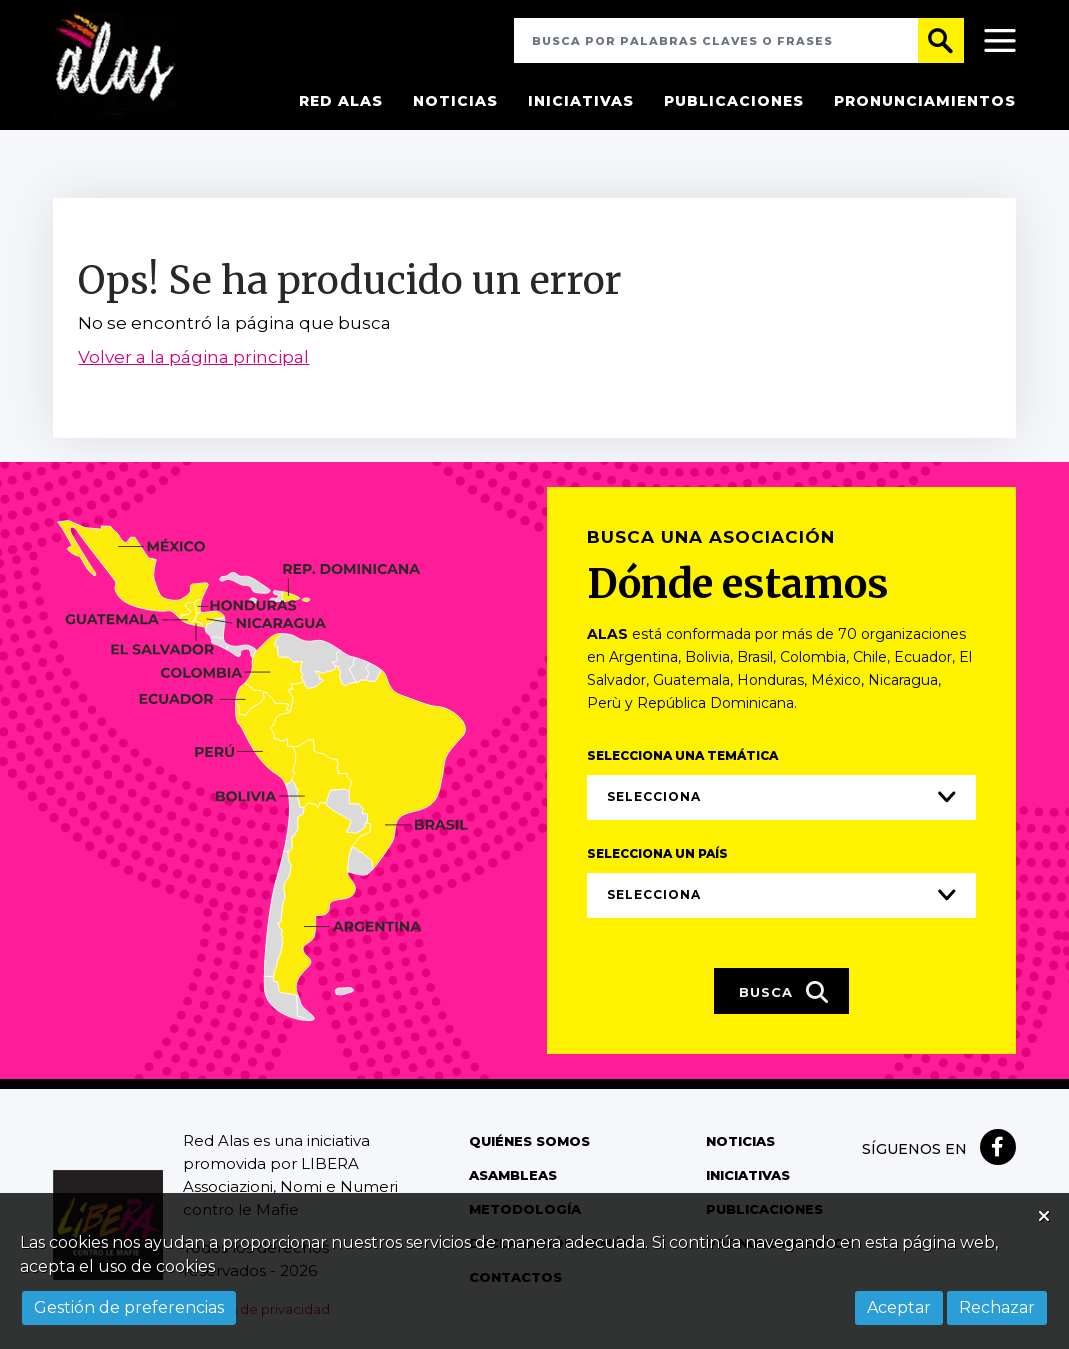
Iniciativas (581, 101)
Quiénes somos (529, 1144)
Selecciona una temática (682, 757)
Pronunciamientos (925, 101)
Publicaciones (734, 101)
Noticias (455, 101)
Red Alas (341, 101)
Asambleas (513, 1178)
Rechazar (997, 1307)
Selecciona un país (657, 855)
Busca (784, 994)
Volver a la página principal (193, 359)
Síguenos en (914, 1152)
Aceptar (899, 1307)
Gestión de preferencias (129, 1307)
